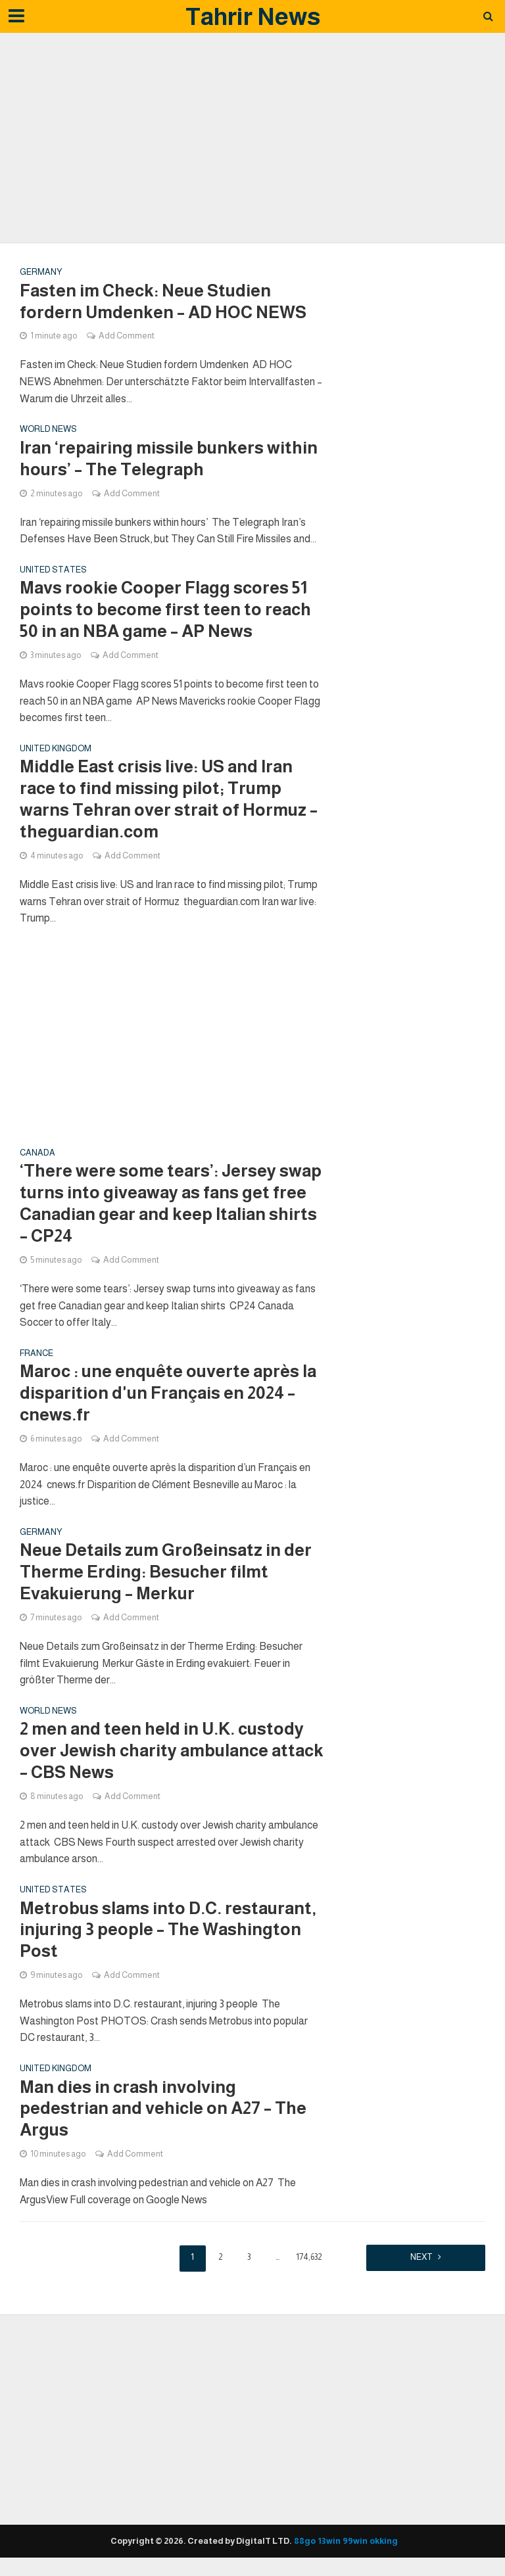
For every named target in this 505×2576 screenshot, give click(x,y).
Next (419, 2258)
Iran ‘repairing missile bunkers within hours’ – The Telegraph (169, 458)
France (36, 1354)
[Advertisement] (252, 138)
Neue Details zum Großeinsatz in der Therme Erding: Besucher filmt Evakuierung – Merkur (166, 1573)
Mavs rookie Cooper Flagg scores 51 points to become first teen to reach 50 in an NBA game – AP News (165, 610)
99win (355, 2542)
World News (48, 429)
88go (305, 2542)
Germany (41, 272)
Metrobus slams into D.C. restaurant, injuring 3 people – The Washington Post (168, 1931)
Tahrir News (252, 16)
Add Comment (127, 336)
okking (384, 2542)
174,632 (309, 2258)
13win (329, 2542)
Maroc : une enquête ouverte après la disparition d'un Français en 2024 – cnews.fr (168, 1394)
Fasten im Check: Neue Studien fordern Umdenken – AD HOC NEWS (163, 301)
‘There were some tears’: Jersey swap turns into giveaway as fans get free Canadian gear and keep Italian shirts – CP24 (171, 1204)
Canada (37, 1153)
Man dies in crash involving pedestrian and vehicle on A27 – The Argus (163, 2110)
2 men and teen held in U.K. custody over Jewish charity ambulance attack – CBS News (172, 1752)
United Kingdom (55, 748)
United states (53, 569)
